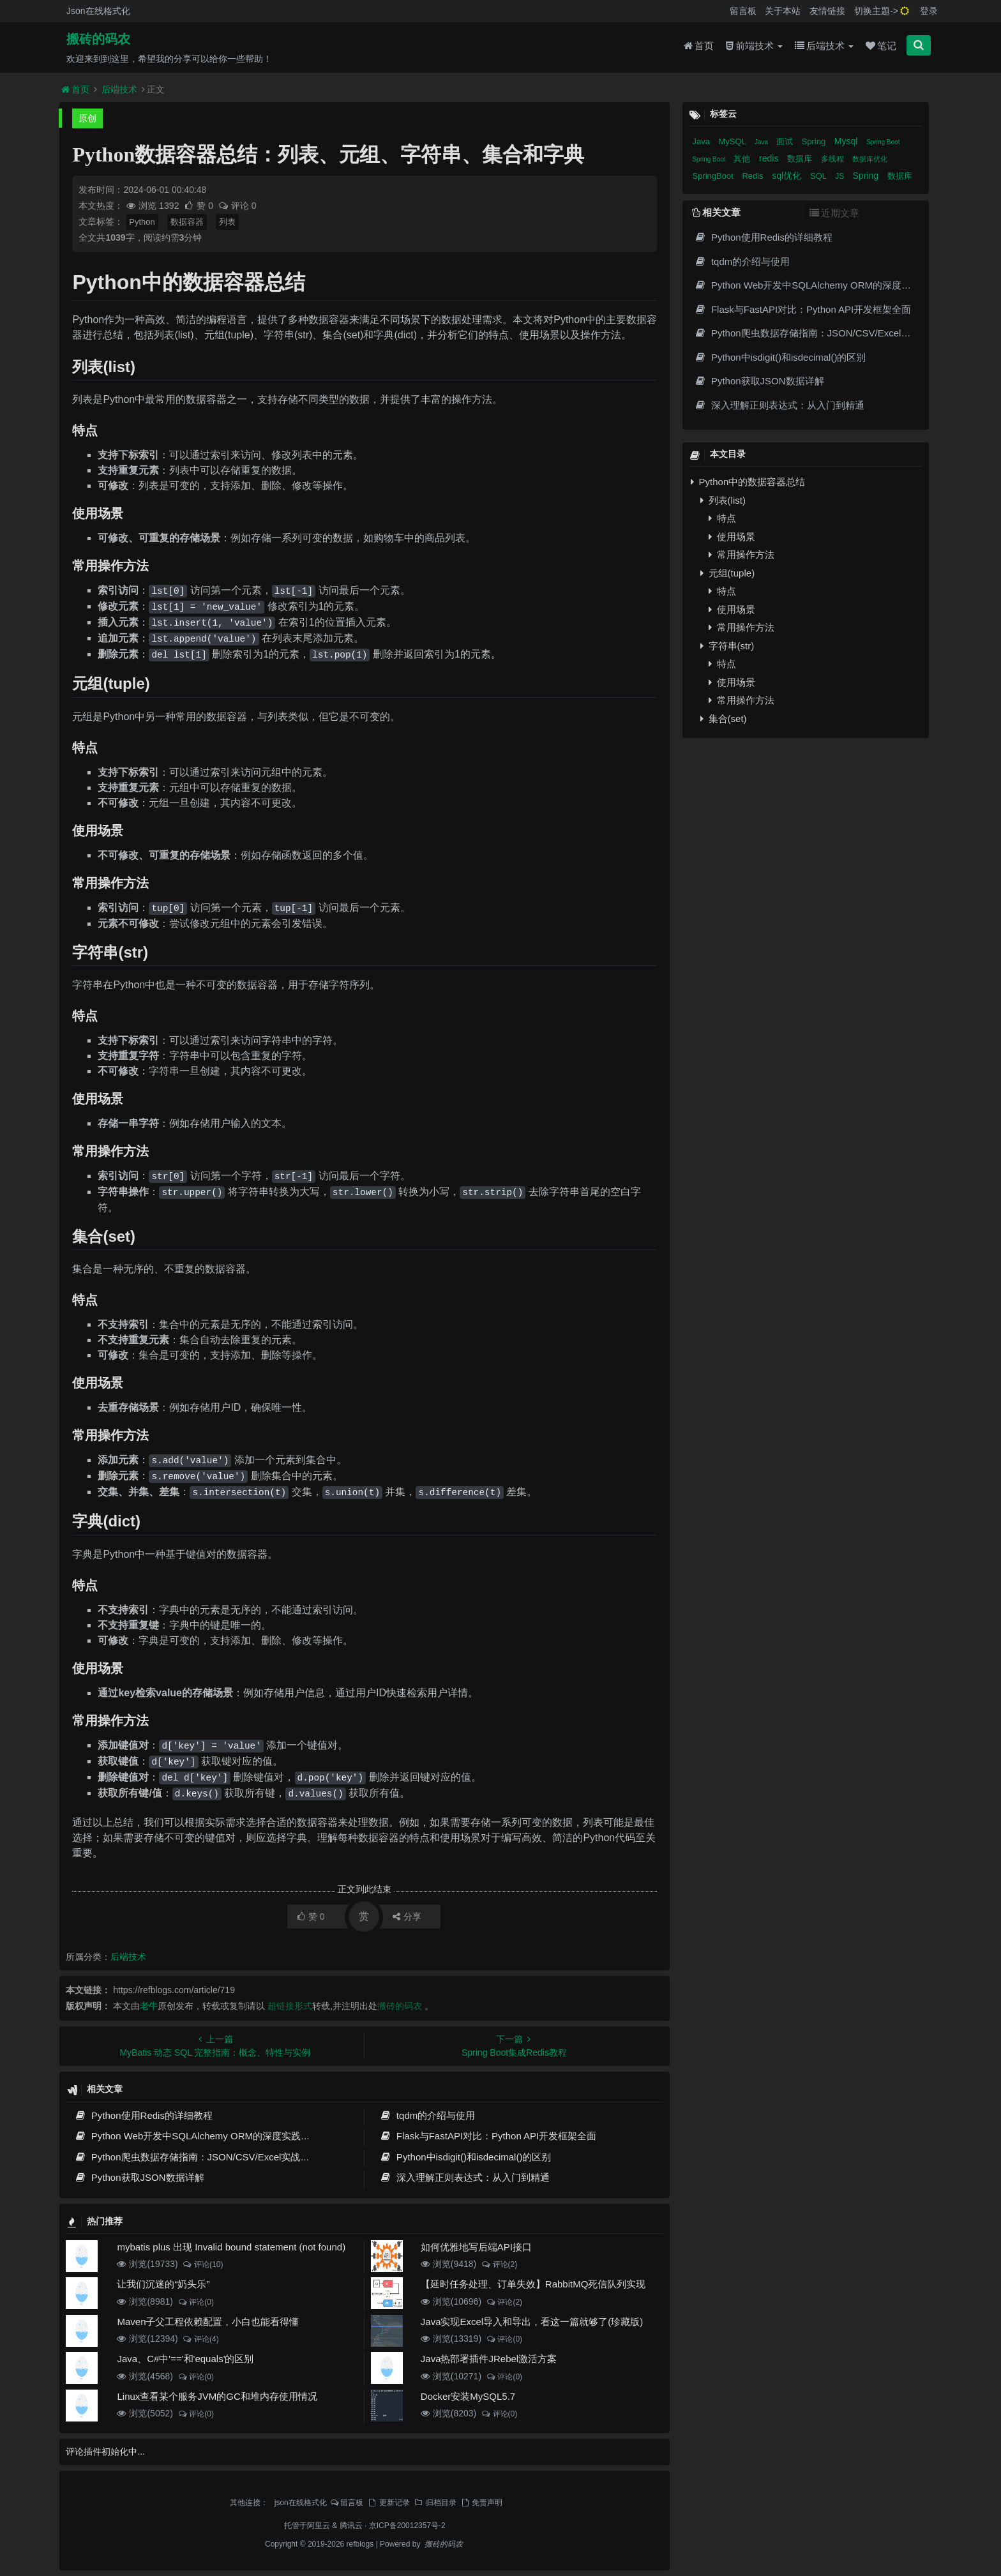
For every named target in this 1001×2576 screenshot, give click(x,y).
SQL (819, 176)
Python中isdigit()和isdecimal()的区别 (465, 2156)
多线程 (833, 158)
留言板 (743, 11)
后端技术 (824, 45)
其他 (743, 158)
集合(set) (723, 718)
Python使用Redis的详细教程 (143, 2115)
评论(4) (201, 2339)
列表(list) (723, 500)
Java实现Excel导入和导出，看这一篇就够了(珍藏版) (532, 2321)
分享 (407, 1916)
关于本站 (783, 11)
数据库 (801, 158)
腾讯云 (351, 2525)
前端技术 (754, 45)
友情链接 (827, 11)
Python (141, 222)
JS (840, 176)
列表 (227, 222)
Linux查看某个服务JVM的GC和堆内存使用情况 (217, 2396)
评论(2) (499, 2264)
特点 (722, 518)
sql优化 (788, 175)
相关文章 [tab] (716, 212)
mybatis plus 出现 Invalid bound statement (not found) (231, 2246)
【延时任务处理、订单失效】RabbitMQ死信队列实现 (533, 2283)
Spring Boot (882, 142)
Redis (753, 176)
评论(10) (203, 2264)
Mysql (847, 141)
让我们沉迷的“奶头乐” (163, 2283)
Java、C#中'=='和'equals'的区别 (185, 2358)
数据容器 (187, 222)
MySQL (733, 141)
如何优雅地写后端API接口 (476, 2246)
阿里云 (318, 2525)
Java (702, 141)
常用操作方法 (741, 554)
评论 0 (237, 205)
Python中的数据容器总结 (748, 481)
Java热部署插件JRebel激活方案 (489, 2358)
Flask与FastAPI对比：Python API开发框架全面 (487, 2135)
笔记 (881, 45)
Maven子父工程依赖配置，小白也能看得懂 (208, 2321)
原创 (87, 118)
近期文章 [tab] (834, 212)
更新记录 (388, 2502)
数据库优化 (869, 159)
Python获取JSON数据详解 (139, 2177)
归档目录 (435, 2502)
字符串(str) (727, 645)
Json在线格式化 (98, 11)
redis (770, 158)
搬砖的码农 (98, 39)
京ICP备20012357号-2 (407, 2525)
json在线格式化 (301, 2502)
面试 (785, 141)
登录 (929, 11)
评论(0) (195, 2302)
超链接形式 (289, 2006)
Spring (815, 141)
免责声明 (481, 2502)
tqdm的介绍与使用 (427, 2115)
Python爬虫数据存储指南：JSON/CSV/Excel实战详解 (196, 2156)
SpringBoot (713, 176)
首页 (699, 45)
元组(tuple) (727, 573)
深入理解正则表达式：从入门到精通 (464, 2177)
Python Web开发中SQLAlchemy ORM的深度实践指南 (197, 2135)
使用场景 (732, 536)
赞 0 (199, 205)
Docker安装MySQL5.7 (468, 2396)
